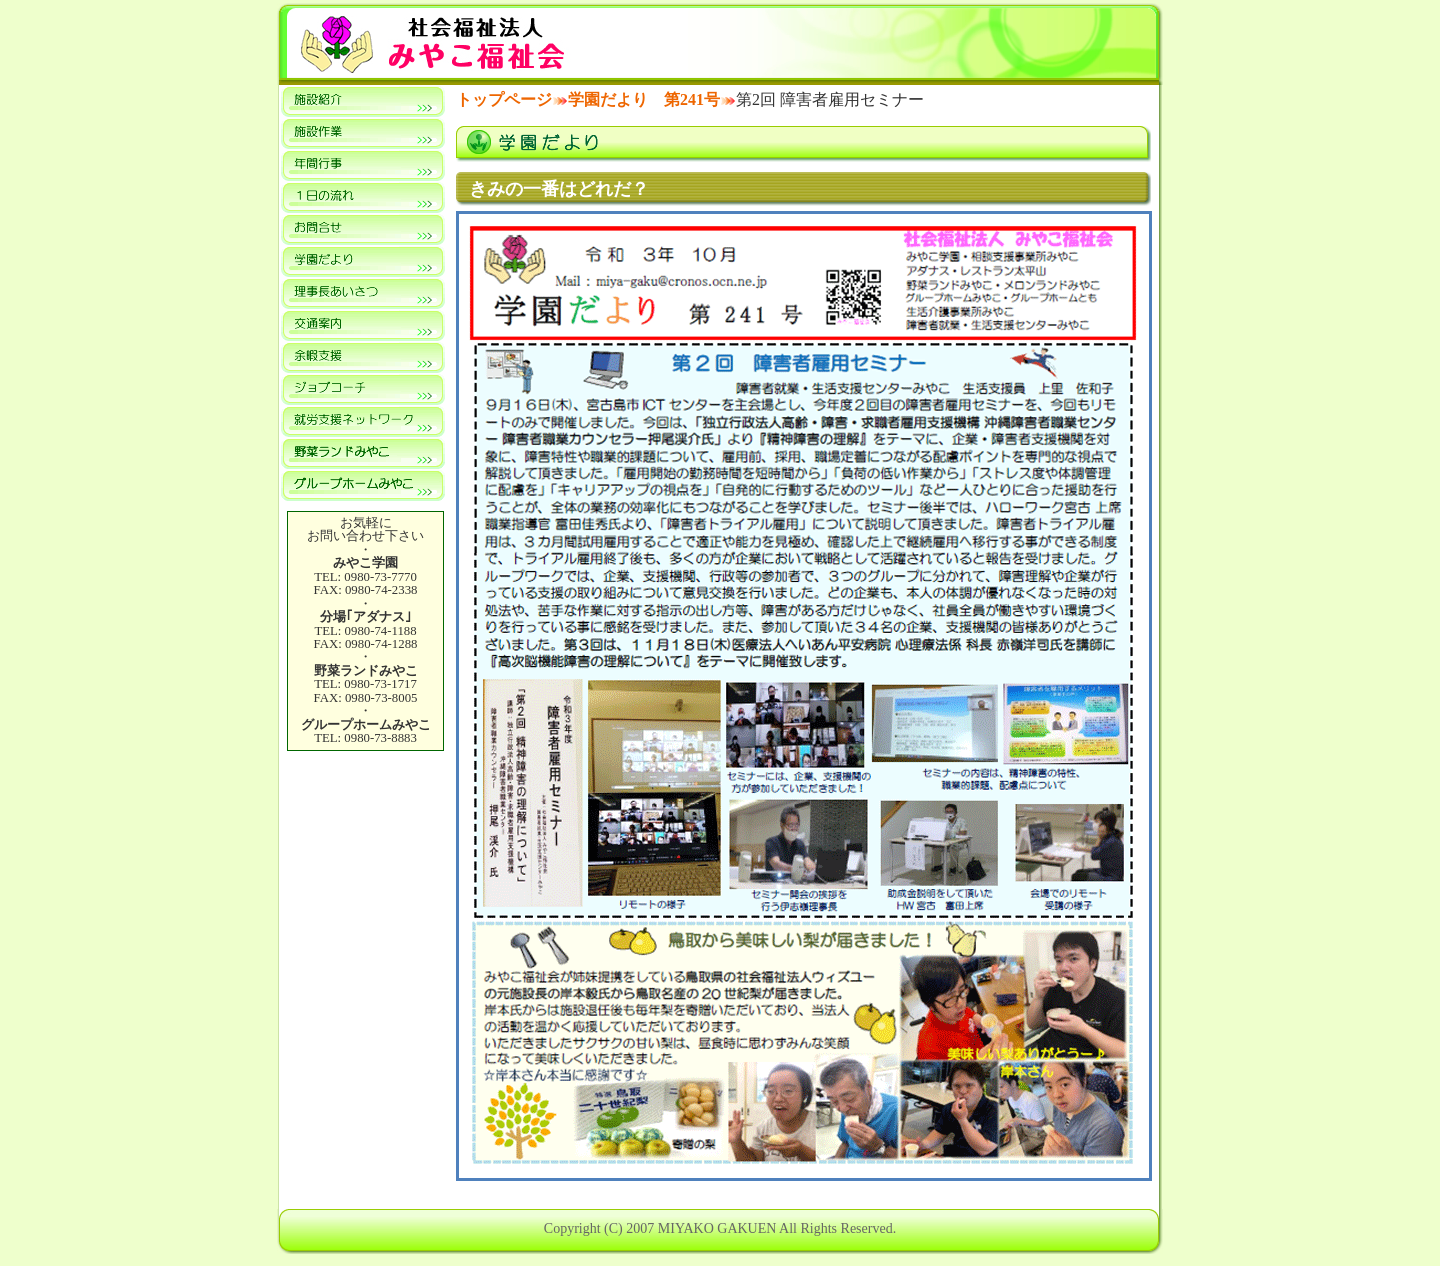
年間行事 (363, 165)
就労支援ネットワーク (363, 421)
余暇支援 (363, 357)
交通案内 (363, 325)
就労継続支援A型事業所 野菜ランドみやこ (363, 453)
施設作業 (363, 133)
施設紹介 (363, 101)
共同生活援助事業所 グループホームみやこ (363, 485)
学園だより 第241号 (644, 99)
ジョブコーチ (363, 389)
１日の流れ (363, 197)
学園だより (363, 261)
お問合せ (363, 229)
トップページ (504, 99)
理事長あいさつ (363, 293)
